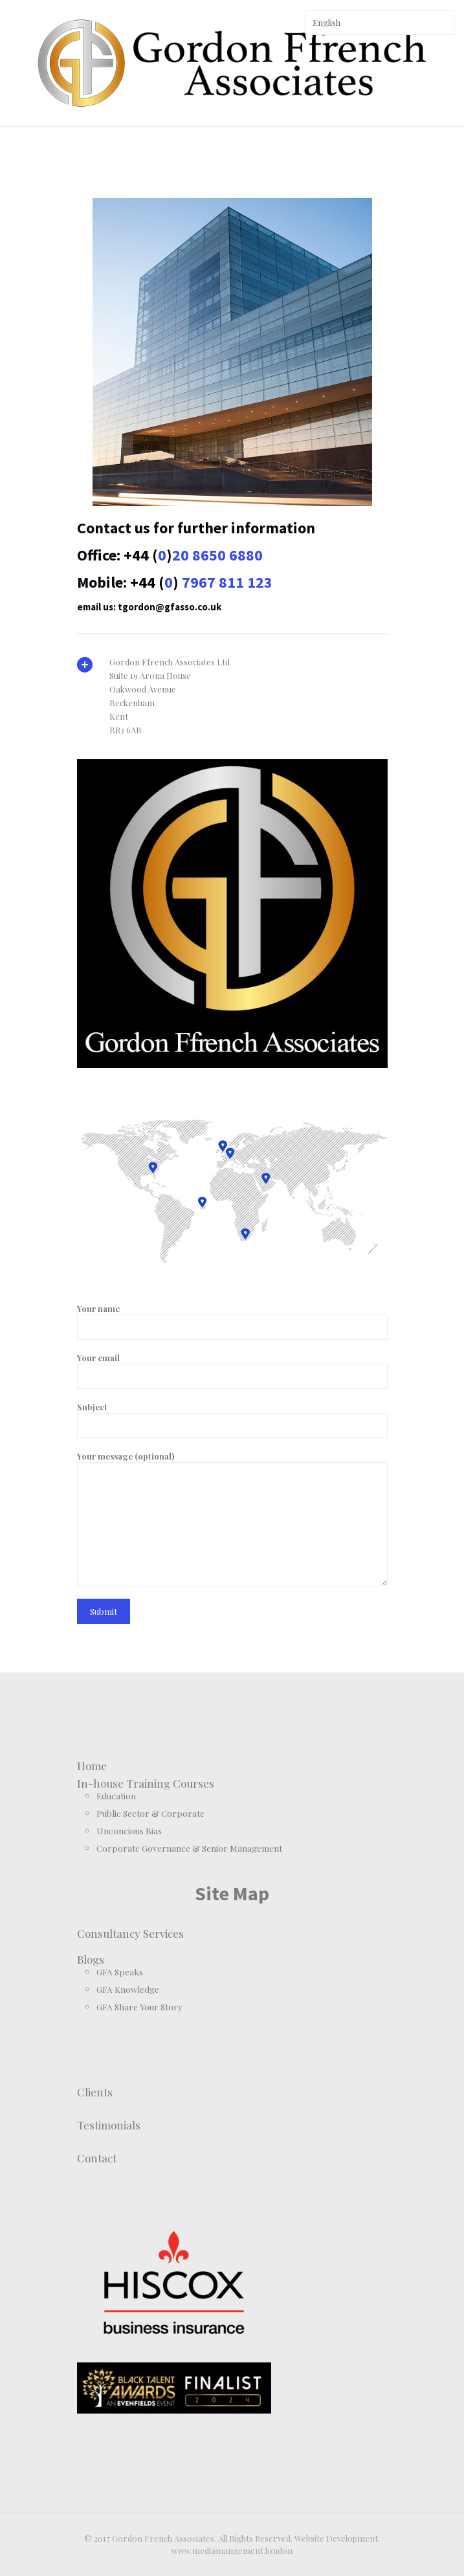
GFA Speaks (119, 1971)
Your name (232, 1321)
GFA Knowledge (127, 1989)
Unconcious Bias (129, 1830)
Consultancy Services (130, 1933)
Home (92, 1766)
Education (116, 1795)
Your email (232, 1370)
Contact (96, 2158)
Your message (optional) (232, 1518)
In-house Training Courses (145, 1783)
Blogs (90, 1959)
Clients (95, 2092)
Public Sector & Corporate (150, 1813)
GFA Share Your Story (139, 2006)
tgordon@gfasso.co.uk (169, 607)
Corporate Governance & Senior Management (189, 1848)
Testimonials (108, 2125)
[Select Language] (379, 22)
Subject (232, 1419)
